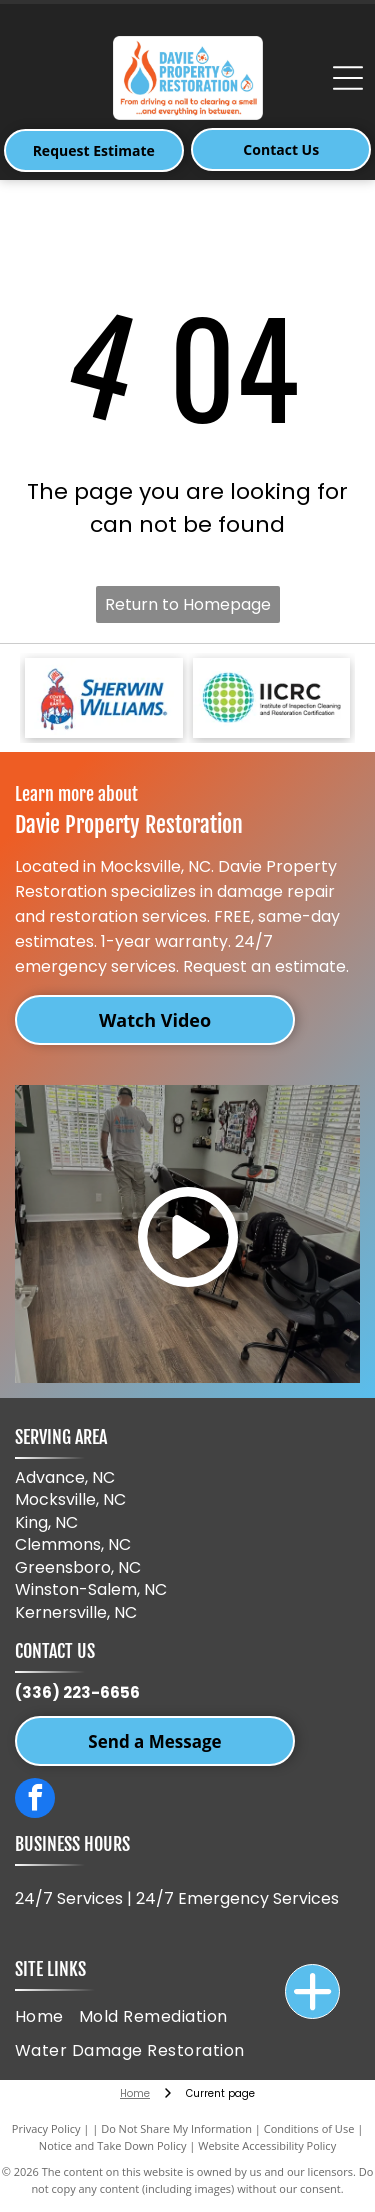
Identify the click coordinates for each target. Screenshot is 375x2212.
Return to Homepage (188, 604)
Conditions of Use (309, 2128)
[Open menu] (348, 78)
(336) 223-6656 (77, 1692)
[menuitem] (47, 2016)
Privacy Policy (46, 2128)
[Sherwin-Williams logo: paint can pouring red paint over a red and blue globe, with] (104, 698)
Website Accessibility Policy (267, 2145)
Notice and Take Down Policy (113, 2145)
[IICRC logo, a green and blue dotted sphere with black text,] (272, 698)
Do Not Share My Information (176, 2128)
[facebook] (35, 1800)
